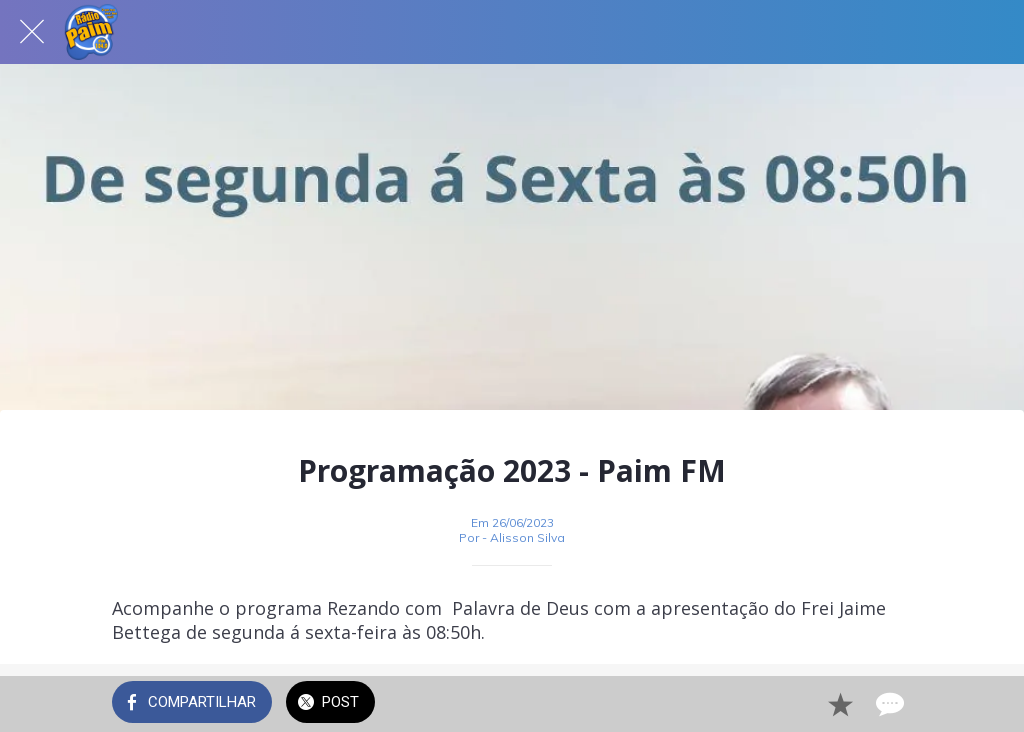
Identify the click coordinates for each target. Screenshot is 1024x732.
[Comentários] (888, 704)
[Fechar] (32, 32)
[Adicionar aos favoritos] (840, 704)
